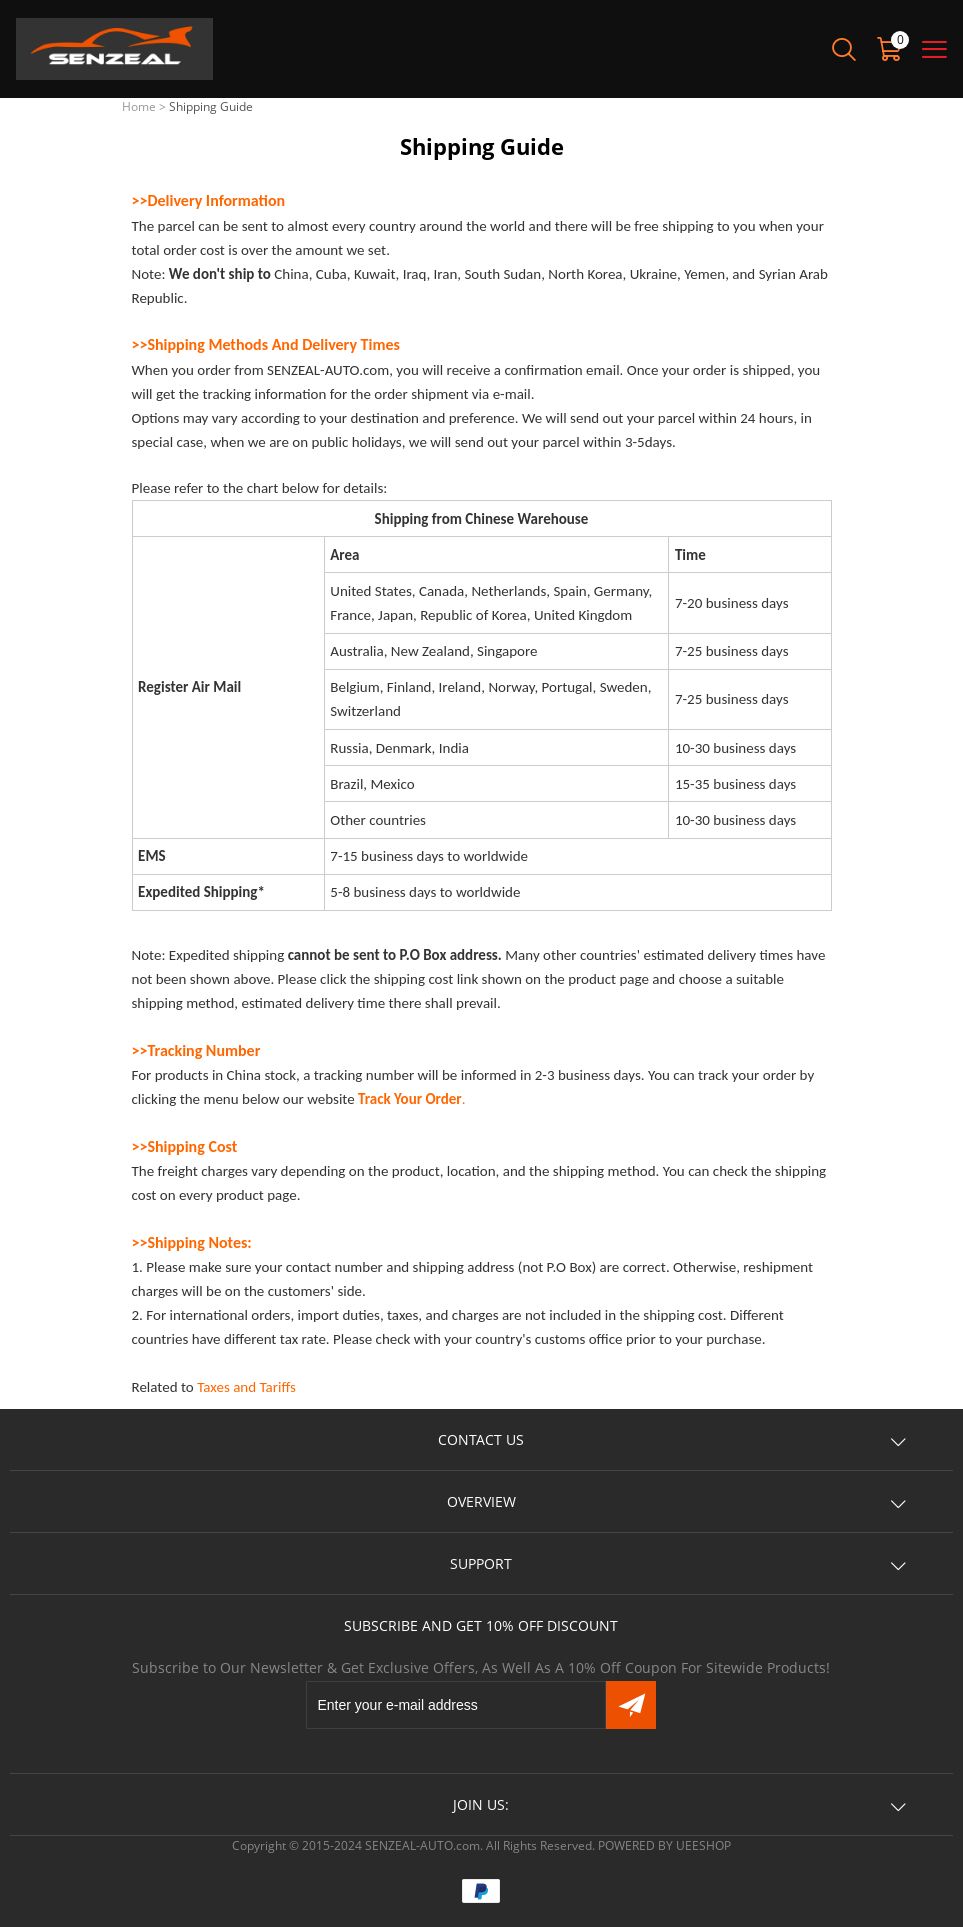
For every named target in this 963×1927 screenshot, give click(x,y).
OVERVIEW (481, 1501)
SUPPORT (481, 1563)
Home (139, 106)
